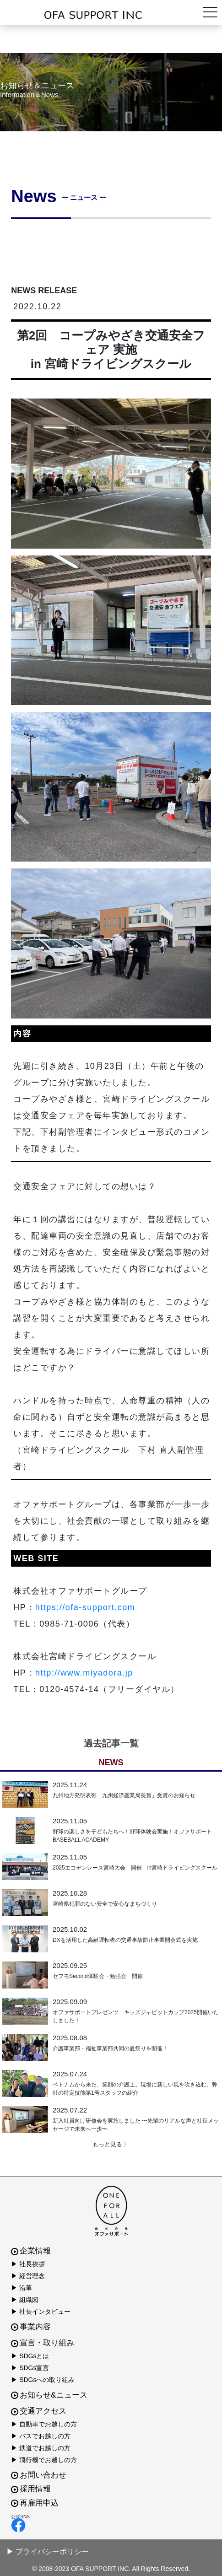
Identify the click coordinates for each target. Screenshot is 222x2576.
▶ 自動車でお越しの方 (44, 2424)
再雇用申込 (35, 2503)
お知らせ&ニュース (49, 2395)
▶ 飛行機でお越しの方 (44, 2459)
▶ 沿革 (21, 2287)
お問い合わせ (38, 2475)
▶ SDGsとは (30, 2356)
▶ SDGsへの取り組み (43, 2379)
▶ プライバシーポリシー (47, 2551)
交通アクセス (38, 2411)
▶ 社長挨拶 (28, 2264)
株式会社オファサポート (111, 15)
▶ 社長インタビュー (40, 2311)
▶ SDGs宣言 (30, 2367)
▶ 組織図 (24, 2299)
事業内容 (31, 2327)
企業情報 (31, 2251)
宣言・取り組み (42, 2343)
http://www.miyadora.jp (84, 1672)
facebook (18, 2525)
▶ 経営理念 (28, 2276)
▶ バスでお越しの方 (40, 2436)
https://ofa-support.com (85, 1607)
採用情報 (31, 2488)
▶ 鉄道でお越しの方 (40, 2448)
